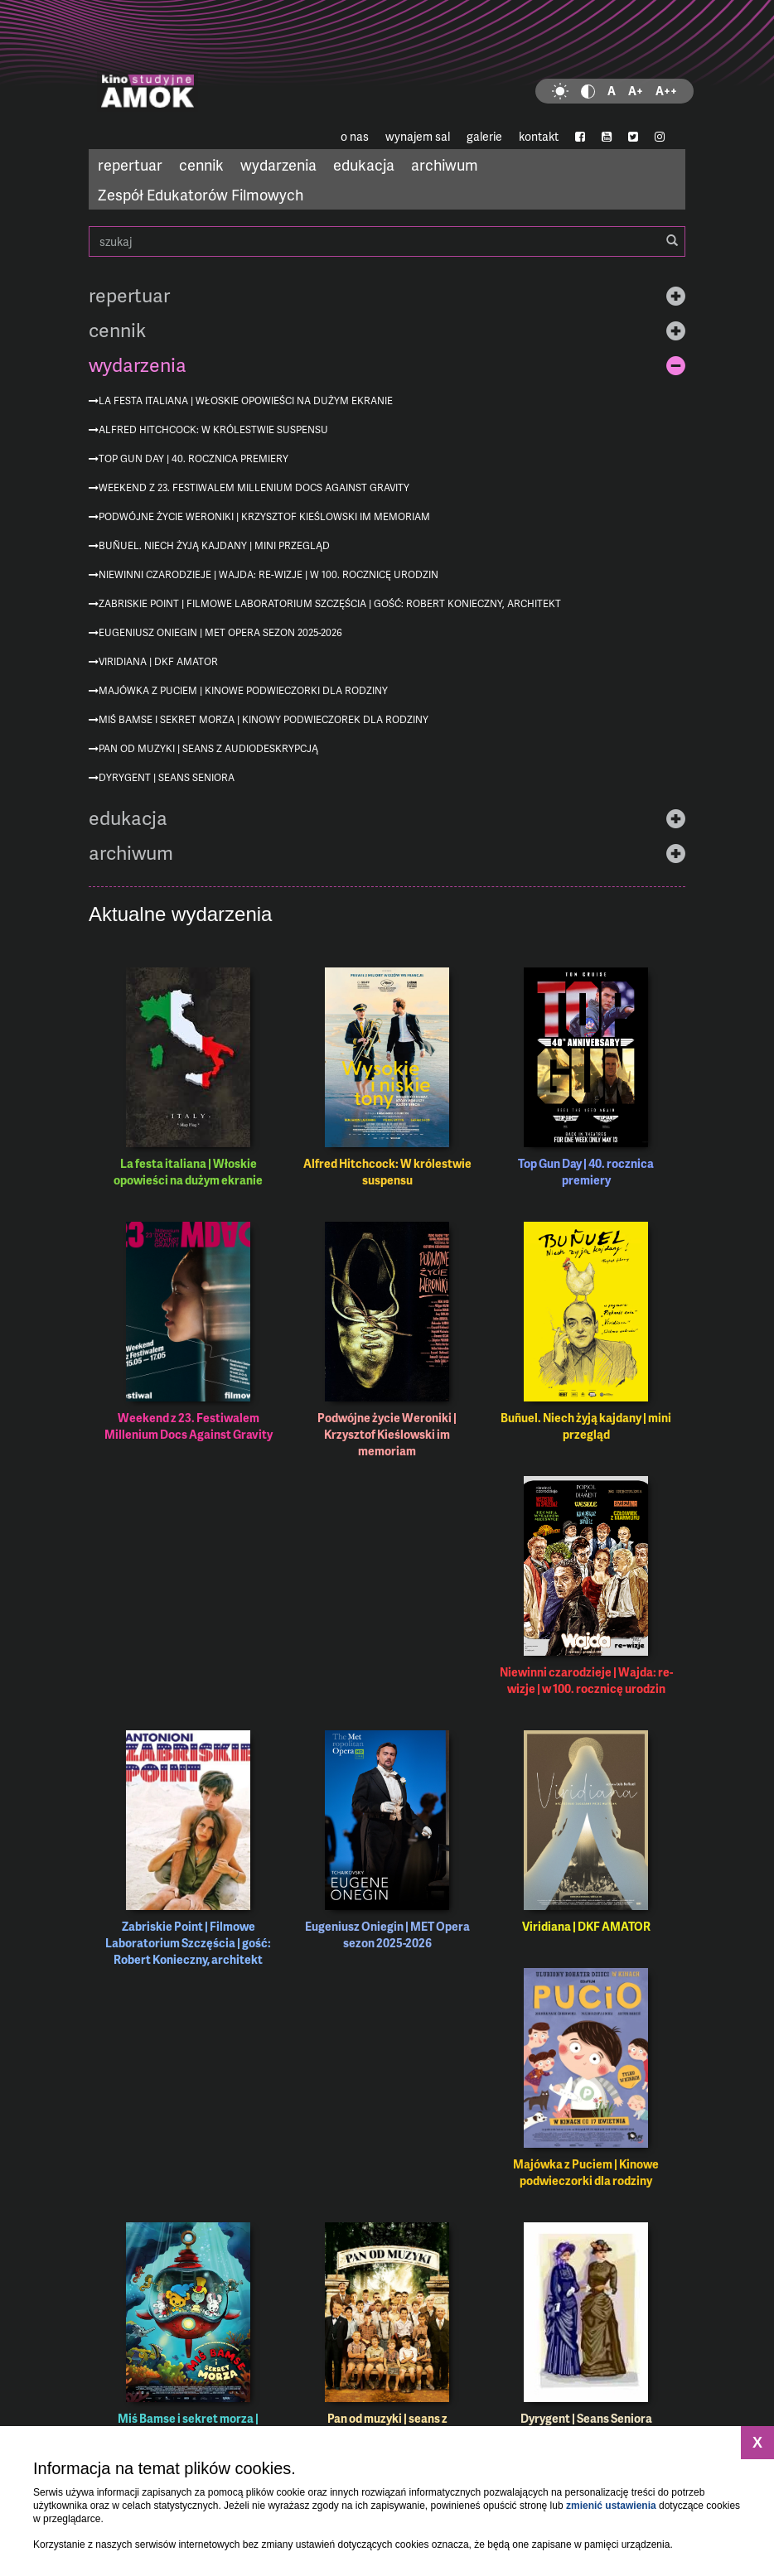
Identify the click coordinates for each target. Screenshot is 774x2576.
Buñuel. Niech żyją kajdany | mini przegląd (214, 545)
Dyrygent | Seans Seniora (167, 777)
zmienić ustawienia (611, 2505)
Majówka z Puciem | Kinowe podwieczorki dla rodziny (243, 690)
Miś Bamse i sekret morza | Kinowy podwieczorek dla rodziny (263, 719)
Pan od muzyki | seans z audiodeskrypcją (208, 748)
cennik (201, 164)
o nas (355, 136)
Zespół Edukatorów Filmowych (200, 194)
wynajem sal (417, 136)
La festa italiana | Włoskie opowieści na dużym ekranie (246, 400)
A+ (635, 91)
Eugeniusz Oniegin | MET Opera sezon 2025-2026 (220, 632)
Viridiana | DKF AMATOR (158, 661)
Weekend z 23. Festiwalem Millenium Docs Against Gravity (254, 487)
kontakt (539, 136)
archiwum (444, 164)
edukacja (363, 164)
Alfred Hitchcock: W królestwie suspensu (213, 429)
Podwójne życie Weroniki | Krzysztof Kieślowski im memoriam (264, 516)
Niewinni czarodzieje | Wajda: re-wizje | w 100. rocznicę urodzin (268, 574)
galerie (484, 136)
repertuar (130, 164)
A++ (666, 91)
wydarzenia (278, 164)
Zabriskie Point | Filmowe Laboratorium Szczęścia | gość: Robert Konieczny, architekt (330, 603)
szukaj (387, 241)
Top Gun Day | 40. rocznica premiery (193, 458)
